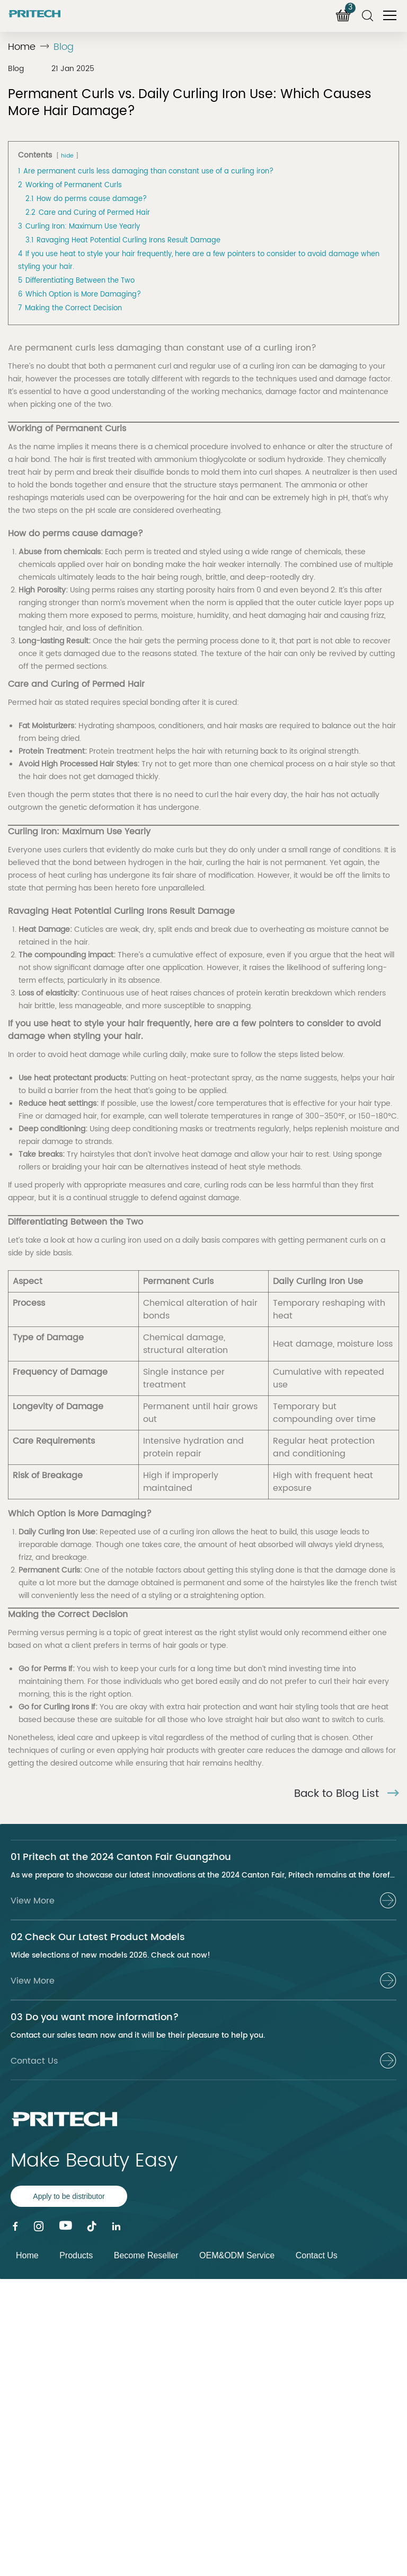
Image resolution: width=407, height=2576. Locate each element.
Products (76, 2255)
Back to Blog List (346, 1794)
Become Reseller (146, 2255)
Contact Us (317, 2255)
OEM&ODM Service (237, 2255)
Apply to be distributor (68, 2196)
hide (67, 156)
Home (22, 47)
